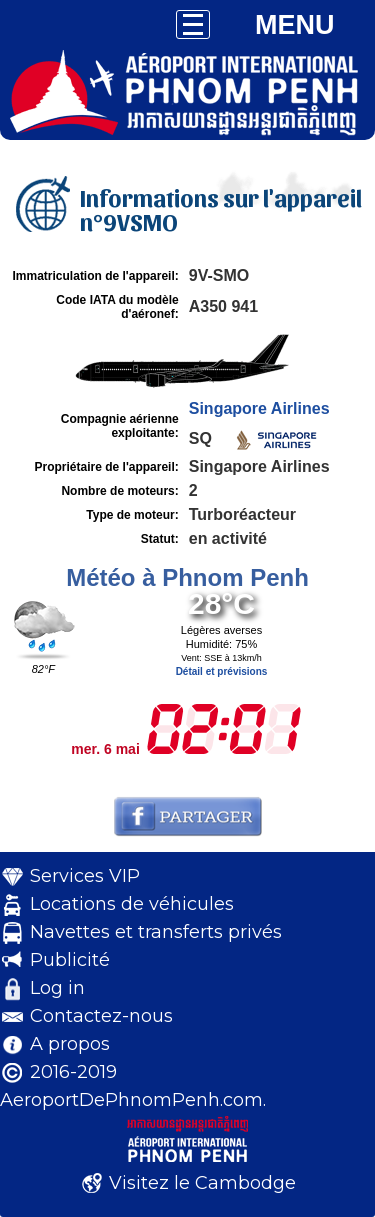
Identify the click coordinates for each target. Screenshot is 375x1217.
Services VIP (85, 876)
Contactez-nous (101, 1016)
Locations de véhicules (132, 904)
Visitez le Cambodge (202, 1183)
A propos (70, 1044)
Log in (57, 988)
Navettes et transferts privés (156, 932)
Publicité (70, 960)
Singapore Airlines (259, 408)
